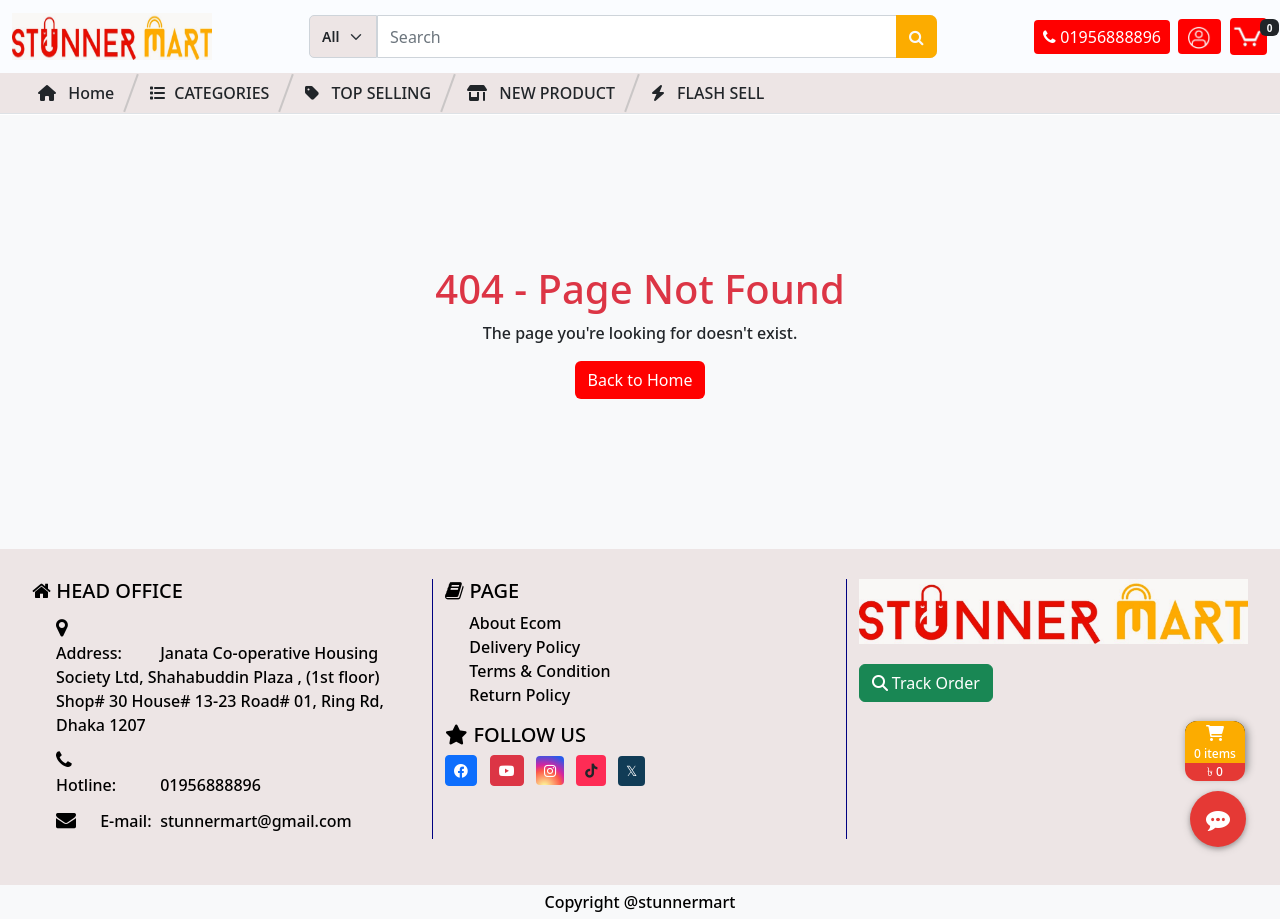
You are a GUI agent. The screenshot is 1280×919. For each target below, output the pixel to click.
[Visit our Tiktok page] (591, 770)
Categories (209, 93)
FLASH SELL (707, 93)
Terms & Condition (539, 671)
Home (76, 93)
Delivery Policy (524, 647)
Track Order (926, 683)
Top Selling (368, 93)
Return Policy (519, 695)
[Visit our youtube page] (507, 770)
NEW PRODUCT (541, 93)
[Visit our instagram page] (550, 770)
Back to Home (640, 380)
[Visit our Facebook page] (461, 770)
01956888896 (1102, 37)
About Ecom (515, 623)
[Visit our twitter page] (631, 771)
